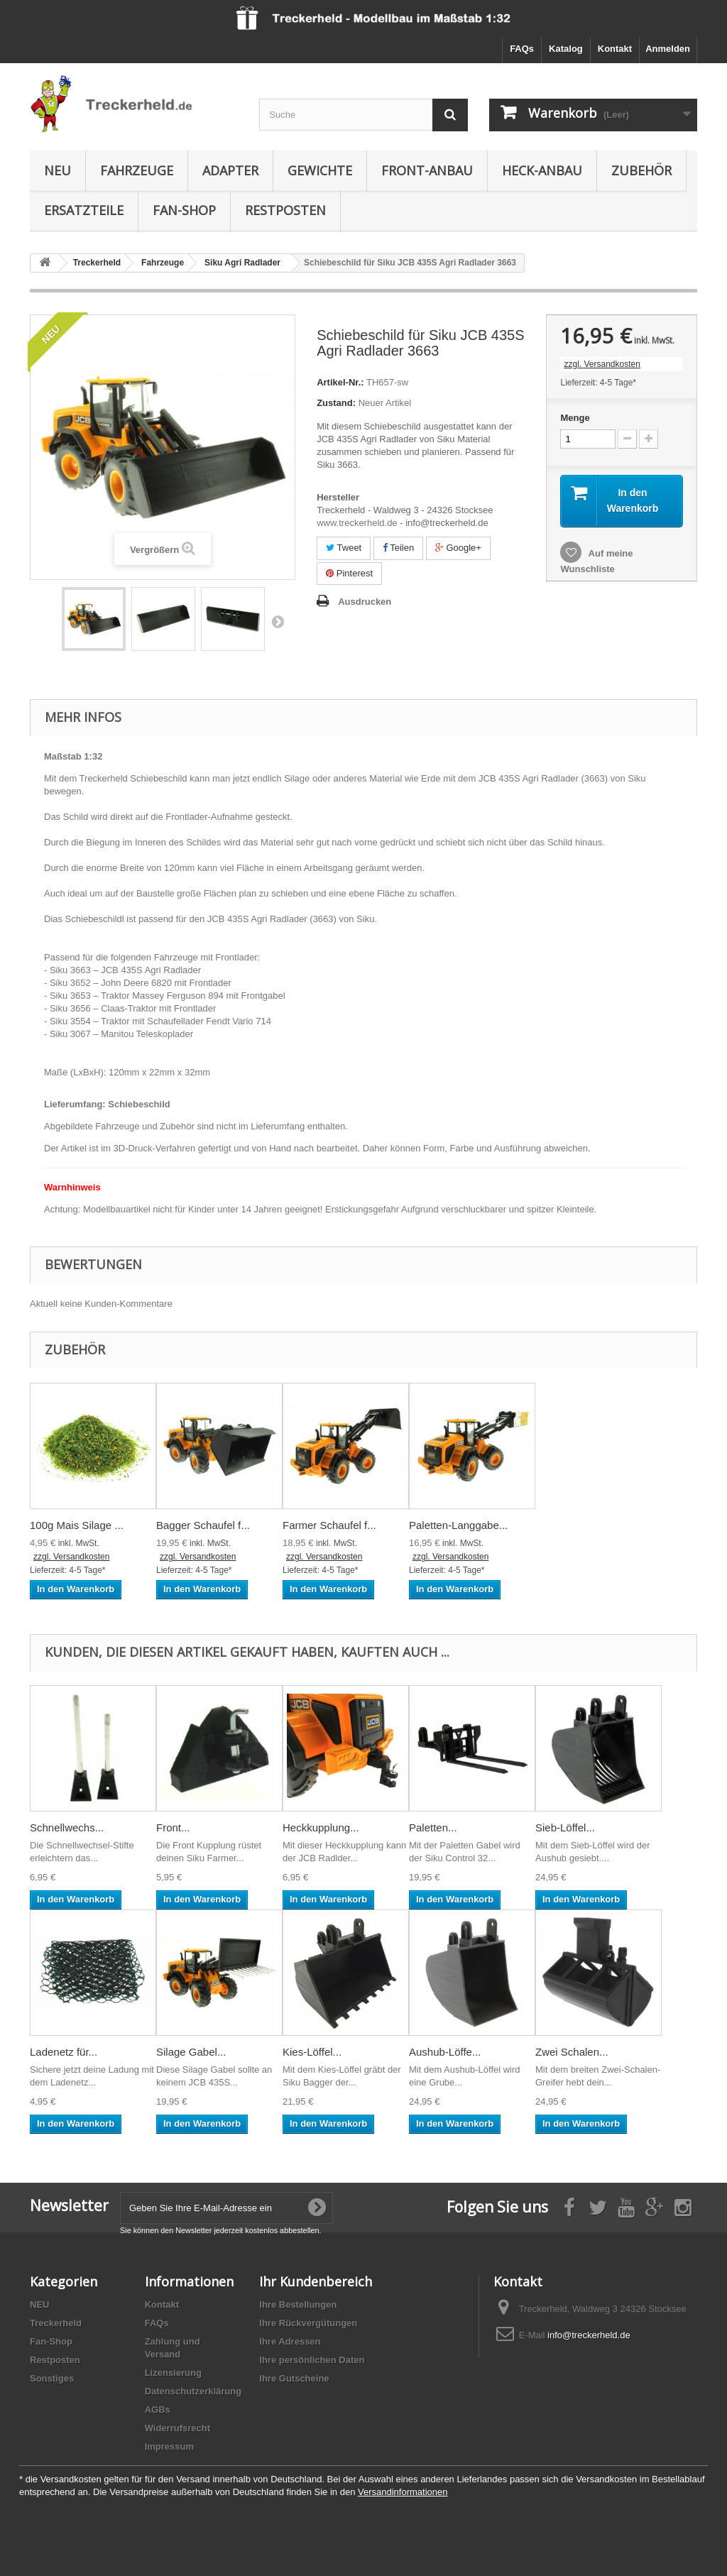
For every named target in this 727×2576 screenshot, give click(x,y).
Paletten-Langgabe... (458, 1525)
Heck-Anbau (542, 170)
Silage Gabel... (191, 2052)
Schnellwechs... (67, 1827)
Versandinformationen (402, 2492)
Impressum (169, 2446)
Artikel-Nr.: (340, 382)
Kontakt (615, 48)
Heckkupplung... (321, 1827)
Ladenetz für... (63, 2052)
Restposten (285, 210)
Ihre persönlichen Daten (311, 2360)
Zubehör (641, 170)
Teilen (398, 547)
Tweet (343, 547)
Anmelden (667, 48)
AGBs (157, 2409)
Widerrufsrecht (177, 2428)
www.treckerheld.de (357, 522)
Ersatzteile (84, 210)
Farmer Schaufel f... (329, 1525)
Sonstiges (52, 2378)
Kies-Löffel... (312, 2052)
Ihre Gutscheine (294, 2378)
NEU (57, 170)
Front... (173, 1827)
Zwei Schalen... (571, 2052)
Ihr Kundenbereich (315, 2281)
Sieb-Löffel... (565, 1827)
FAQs (522, 48)
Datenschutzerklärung (193, 2391)
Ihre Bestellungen (298, 2304)
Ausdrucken (364, 601)
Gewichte (320, 170)
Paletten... (433, 1827)
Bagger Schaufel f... (203, 1525)
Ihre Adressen (289, 2341)
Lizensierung (173, 2372)
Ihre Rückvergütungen (308, 2323)
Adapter (230, 170)
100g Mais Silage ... (77, 1525)
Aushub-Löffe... (445, 2052)
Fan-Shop (184, 210)
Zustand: (336, 403)
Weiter (277, 621)
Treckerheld (56, 2323)
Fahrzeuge (136, 170)
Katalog (566, 48)
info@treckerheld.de (588, 2335)
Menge (574, 417)
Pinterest (349, 573)
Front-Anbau (427, 170)
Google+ (458, 547)
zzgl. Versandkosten (602, 364)
